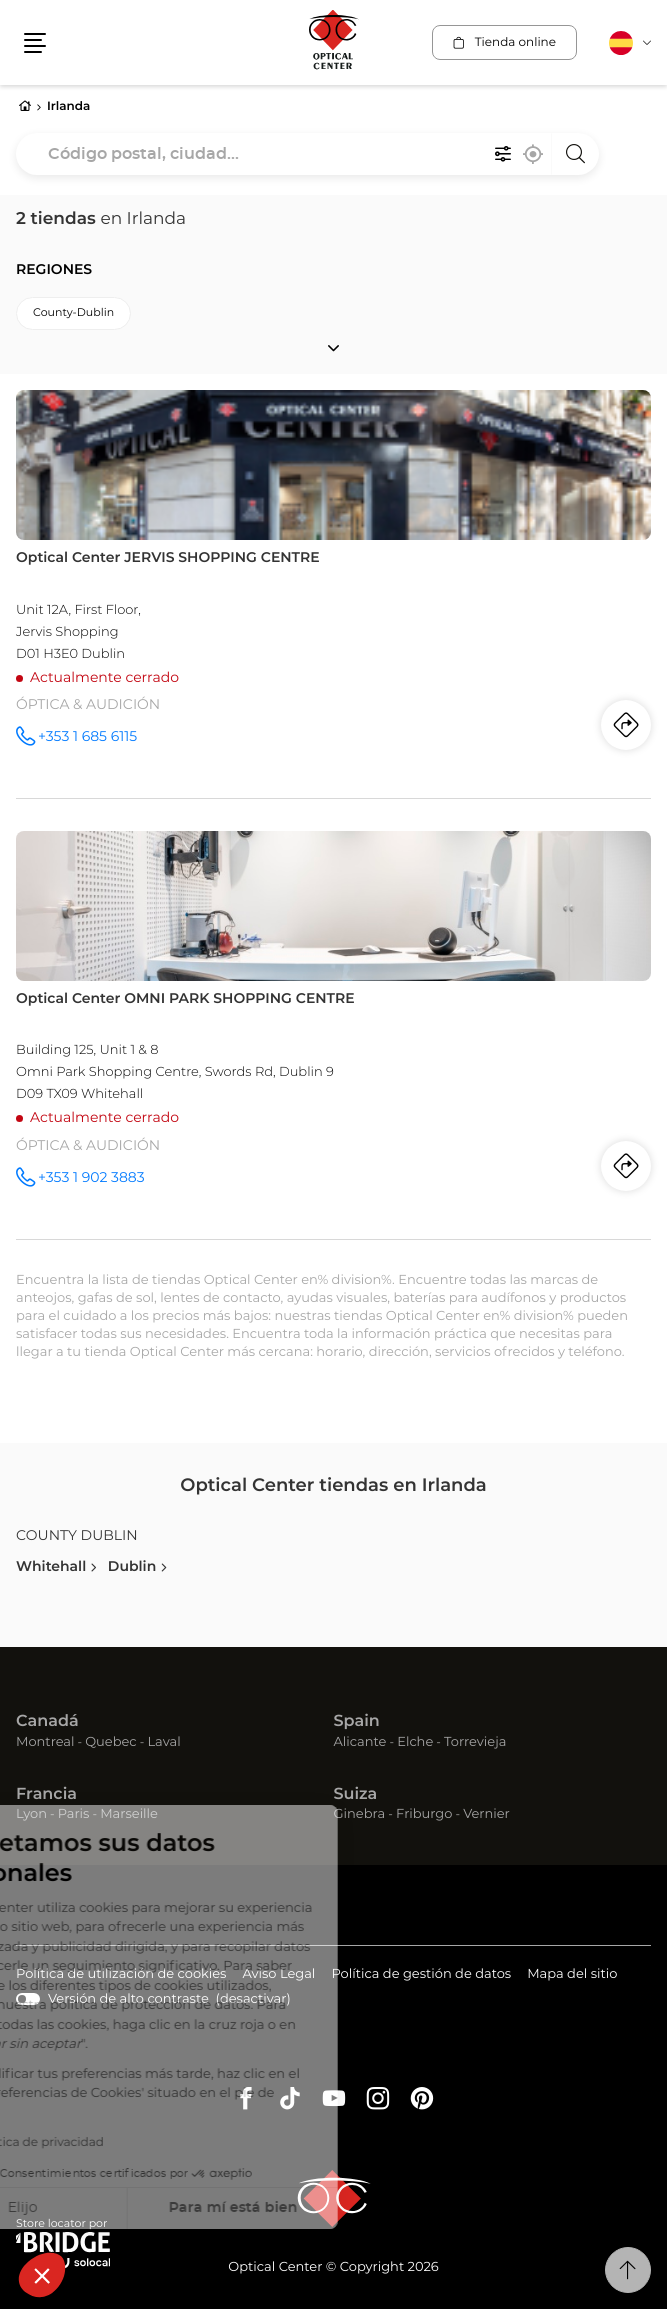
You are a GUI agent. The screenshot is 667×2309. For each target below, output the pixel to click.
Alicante (360, 1742)
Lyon (31, 1814)
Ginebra (360, 1814)
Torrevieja (475, 1742)
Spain (357, 1722)
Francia (46, 1795)
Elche (415, 1742)
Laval (163, 1742)
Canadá (47, 1722)
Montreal (45, 1742)
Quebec (110, 1742)
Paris (74, 1814)
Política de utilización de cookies (121, 1975)
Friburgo (424, 1814)
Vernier (486, 1814)
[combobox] (307, 154)
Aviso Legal (278, 1975)
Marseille (129, 1814)
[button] (42, 2275)
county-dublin (73, 313)
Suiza (356, 1795)
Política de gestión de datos (421, 1975)
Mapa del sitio (572, 1974)
